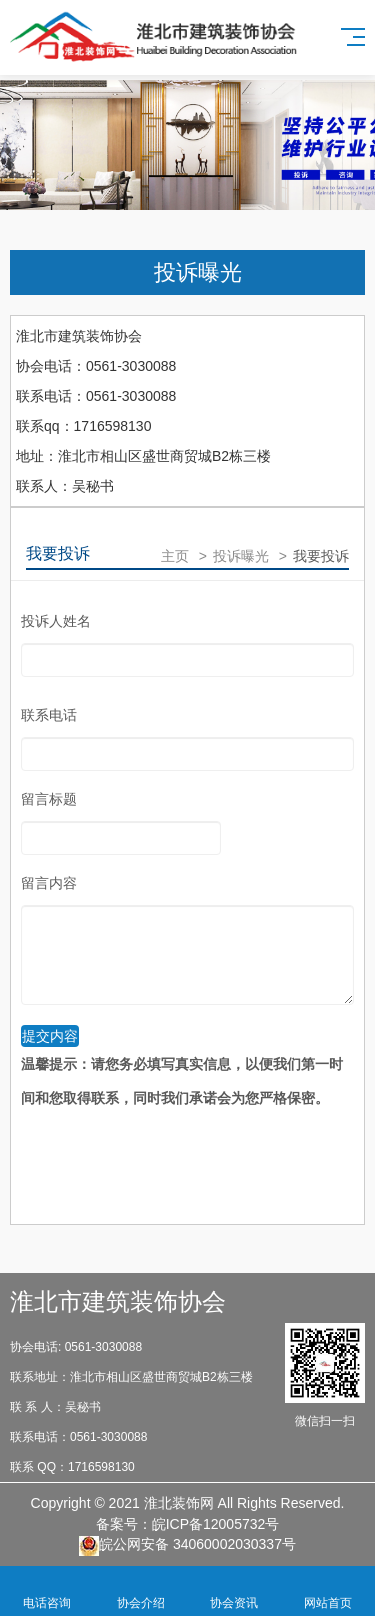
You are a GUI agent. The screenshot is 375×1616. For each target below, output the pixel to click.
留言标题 (49, 799)
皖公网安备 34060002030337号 (187, 1546)
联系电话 (49, 715)
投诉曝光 (198, 272)
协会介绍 (141, 1591)
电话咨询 (47, 1591)
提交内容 (50, 1036)
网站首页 (328, 1591)
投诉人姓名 (56, 621)
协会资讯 (235, 1591)
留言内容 (49, 883)
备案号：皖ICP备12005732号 (188, 1524)
